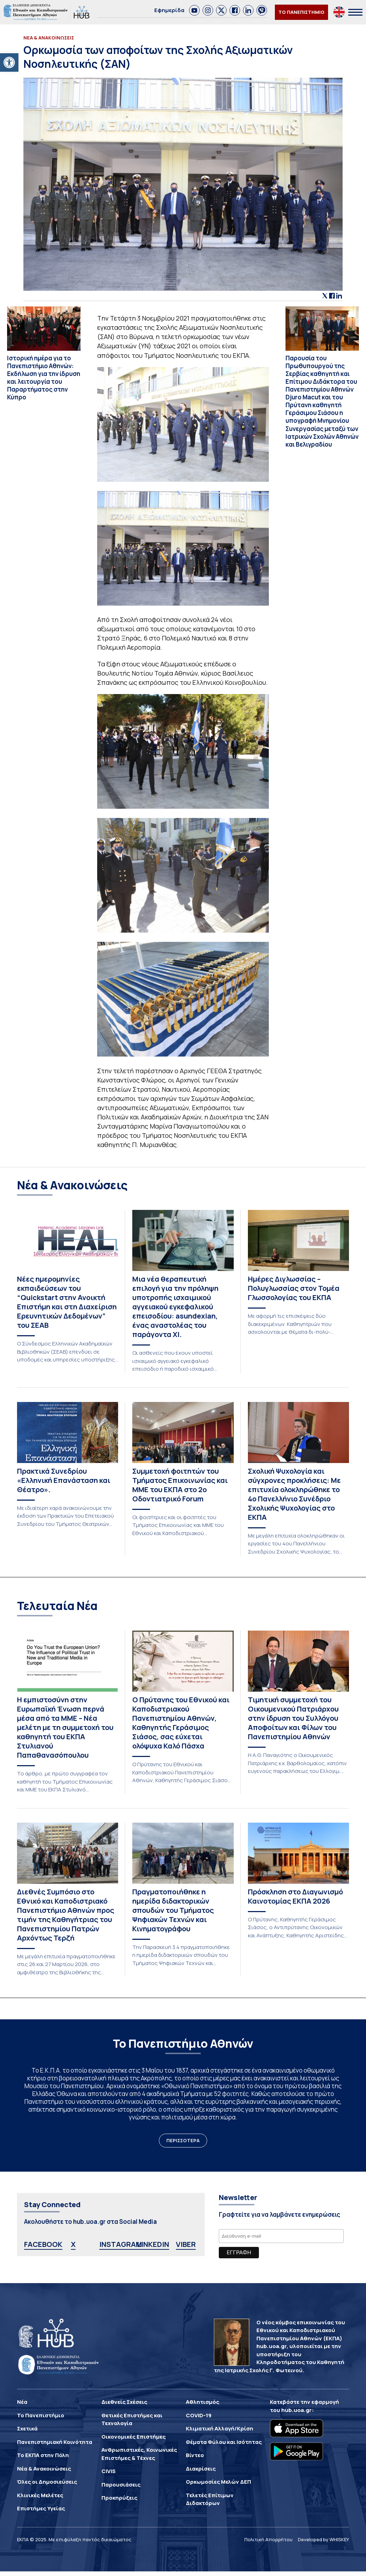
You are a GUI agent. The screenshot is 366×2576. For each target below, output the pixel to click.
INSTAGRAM (120, 2244)
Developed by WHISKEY (323, 2539)
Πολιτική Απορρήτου (268, 2539)
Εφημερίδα (169, 10)
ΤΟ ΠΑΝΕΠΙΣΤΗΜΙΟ (301, 12)
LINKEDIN (153, 2244)
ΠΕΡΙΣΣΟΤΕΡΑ (183, 2140)
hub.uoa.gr (296, 2410)
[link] (194, 10)
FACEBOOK (43, 2244)
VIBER (186, 2244)
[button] (9, 62)
